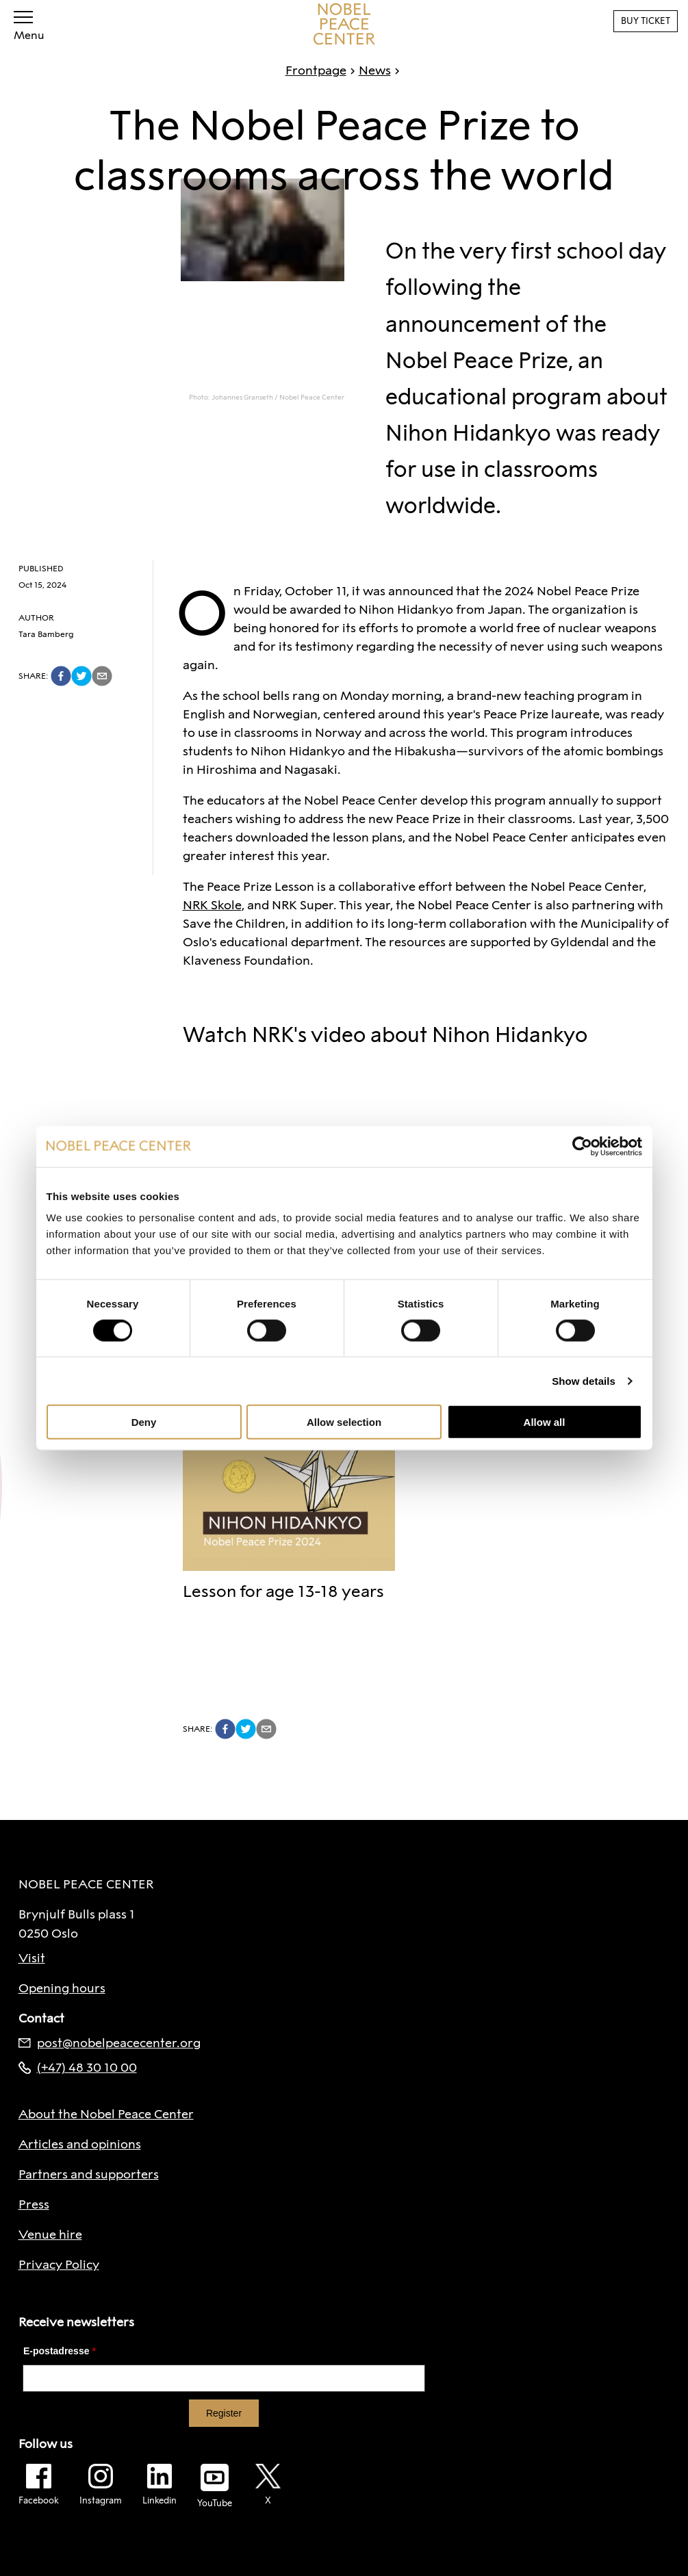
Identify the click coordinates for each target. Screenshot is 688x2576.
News (368, 70)
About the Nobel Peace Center (106, 2114)
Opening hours (61, 1988)
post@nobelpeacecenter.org (109, 2043)
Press (33, 2204)
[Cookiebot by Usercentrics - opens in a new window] (582, 1146)
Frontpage (315, 70)
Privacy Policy (58, 2264)
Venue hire (50, 2234)
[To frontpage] (344, 24)
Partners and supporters (88, 2174)
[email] (102, 676)
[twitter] (81, 676)
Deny (144, 1422)
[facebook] (61, 676)
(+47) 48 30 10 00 (77, 2067)
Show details (583, 1380)
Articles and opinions (79, 2144)
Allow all (544, 1422)
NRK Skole (212, 905)
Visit (31, 1958)
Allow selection (344, 1422)
